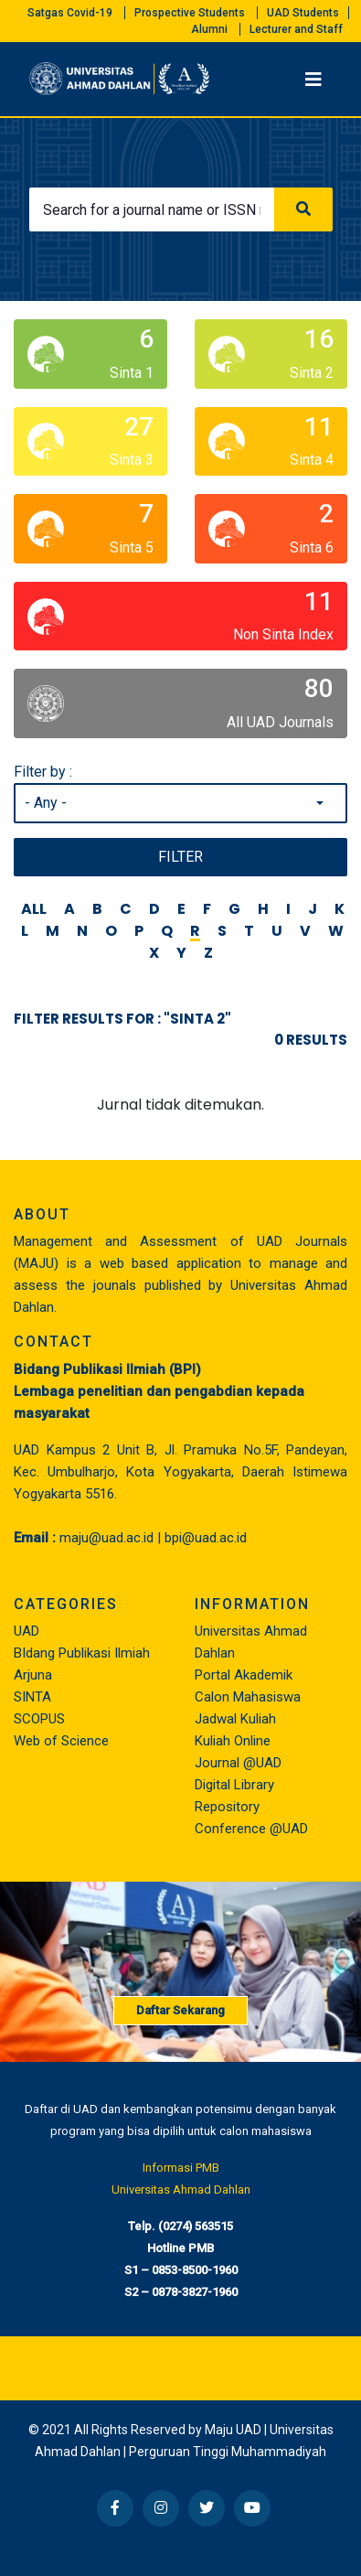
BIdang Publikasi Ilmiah (82, 1653)
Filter (180, 856)
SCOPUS (39, 1719)
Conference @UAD (251, 1828)
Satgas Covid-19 (69, 12)
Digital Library (234, 1784)
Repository (227, 1806)
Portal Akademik (243, 1675)
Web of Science (61, 1741)
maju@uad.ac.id (106, 1538)
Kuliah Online (233, 1741)
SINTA (32, 1697)
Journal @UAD (238, 1763)
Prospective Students (189, 12)
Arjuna (33, 1675)
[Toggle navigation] (313, 79)
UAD (26, 1631)
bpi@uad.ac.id (206, 1538)
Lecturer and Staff (296, 29)
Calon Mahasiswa (248, 1697)
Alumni (209, 29)
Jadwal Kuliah (235, 1719)
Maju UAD (233, 2429)
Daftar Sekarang (180, 2010)
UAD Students (303, 12)
